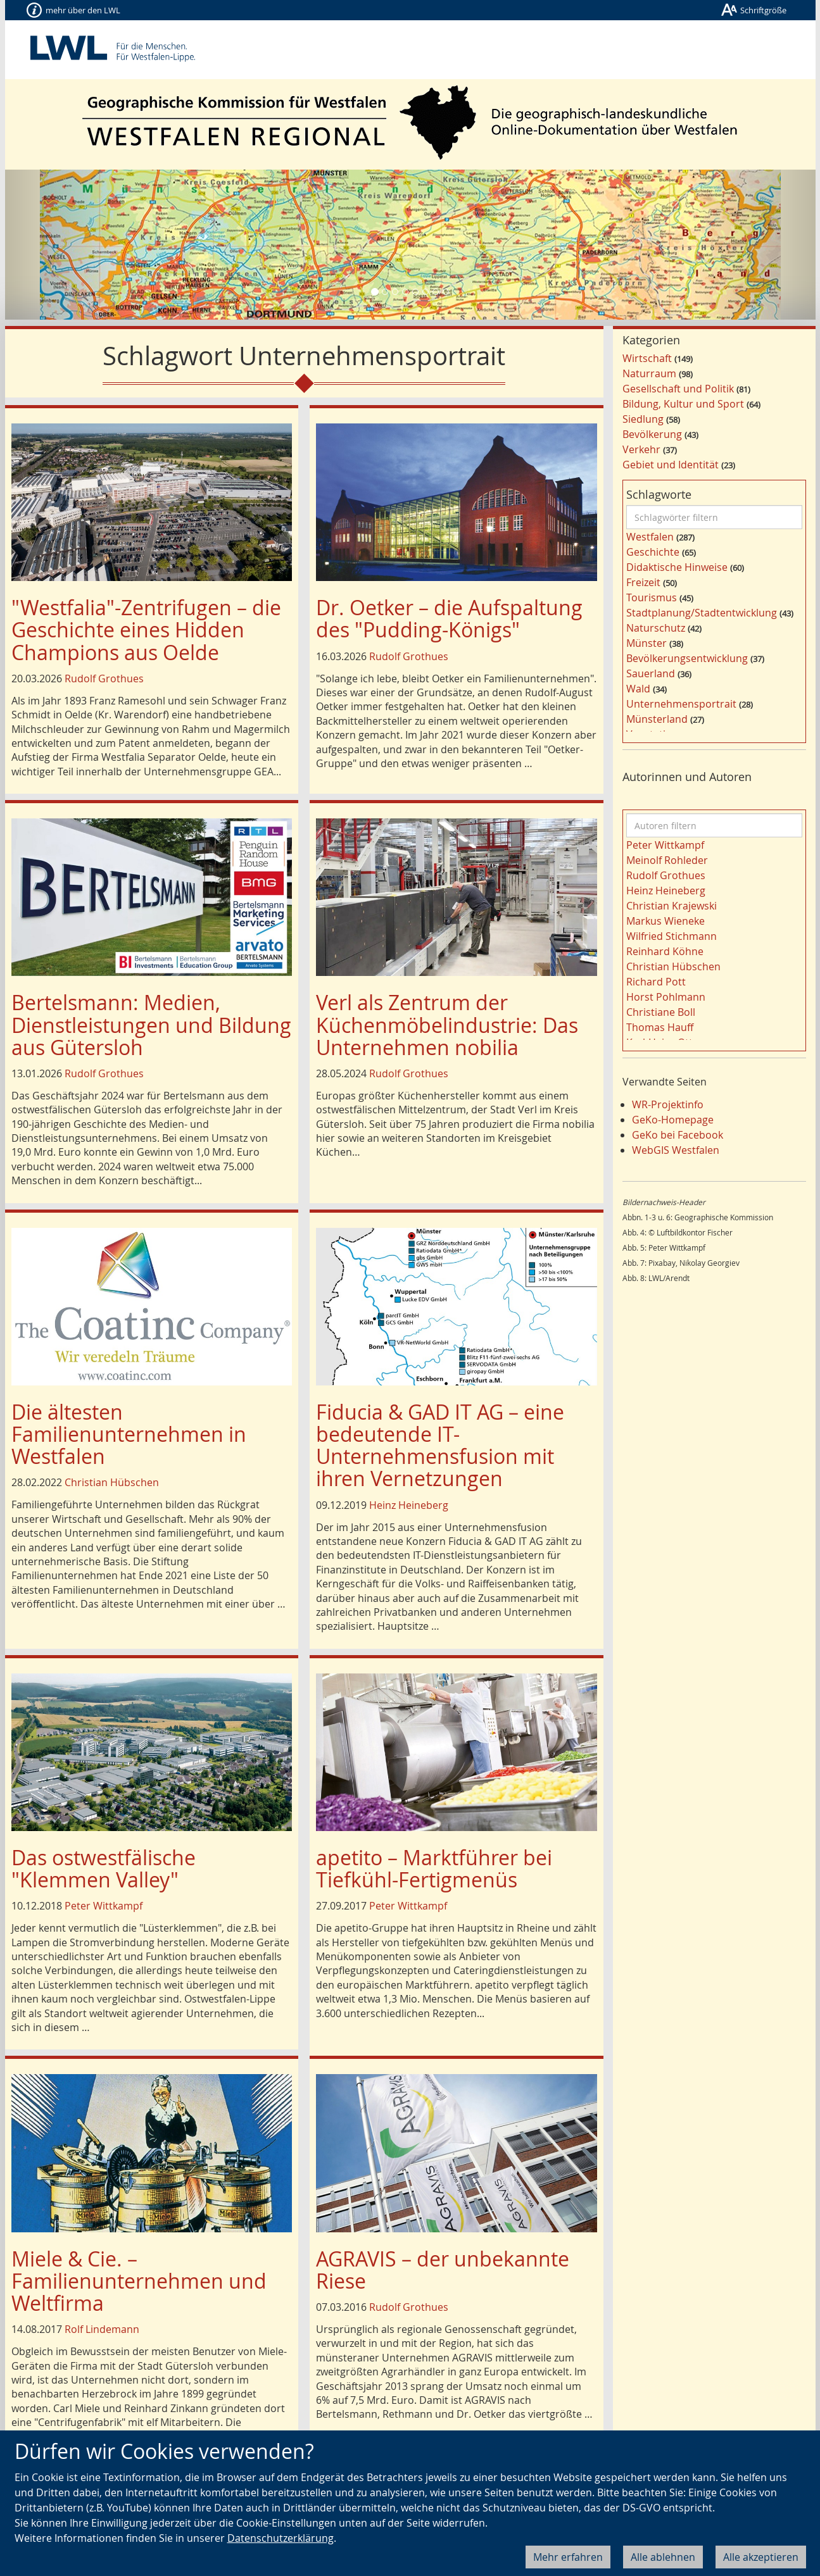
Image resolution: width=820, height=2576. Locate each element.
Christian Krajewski (671, 906)
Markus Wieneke (665, 921)
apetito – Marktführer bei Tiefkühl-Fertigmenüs (434, 1868)
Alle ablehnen (663, 2557)
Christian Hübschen (112, 1482)
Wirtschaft (647, 358)
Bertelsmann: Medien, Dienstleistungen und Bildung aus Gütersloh (151, 1024)
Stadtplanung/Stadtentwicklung (701, 613)
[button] (66, 245)
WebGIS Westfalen (675, 1150)
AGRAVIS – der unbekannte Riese (442, 2269)
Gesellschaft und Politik (678, 389)
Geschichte (652, 552)
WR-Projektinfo (667, 1104)
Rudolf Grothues (104, 678)
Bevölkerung (652, 434)
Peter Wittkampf (103, 1906)
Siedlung (643, 419)
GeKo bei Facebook (677, 1135)
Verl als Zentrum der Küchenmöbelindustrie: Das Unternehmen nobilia (447, 1024)
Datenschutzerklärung (280, 2538)
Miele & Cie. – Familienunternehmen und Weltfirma (139, 2281)
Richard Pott (656, 982)
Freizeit (643, 582)
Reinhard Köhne (664, 951)
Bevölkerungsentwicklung (687, 658)
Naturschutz (655, 628)
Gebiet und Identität (670, 465)
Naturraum (649, 373)
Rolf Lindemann (102, 2329)
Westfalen (650, 537)
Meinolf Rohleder (667, 860)
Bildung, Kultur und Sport (683, 404)
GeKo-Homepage (673, 1120)
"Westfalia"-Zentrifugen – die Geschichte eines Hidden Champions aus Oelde (146, 629)
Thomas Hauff (659, 1027)
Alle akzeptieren (760, 2557)
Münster (646, 643)
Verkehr (641, 449)
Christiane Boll (660, 1012)
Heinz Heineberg (408, 1505)
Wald (638, 689)
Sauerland (650, 673)
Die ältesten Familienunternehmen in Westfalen (128, 1434)
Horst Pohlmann (665, 997)
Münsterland (657, 719)
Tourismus (651, 597)
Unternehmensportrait (681, 704)
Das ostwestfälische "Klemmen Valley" (103, 1868)
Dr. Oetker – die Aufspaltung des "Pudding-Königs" (449, 618)
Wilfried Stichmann (671, 936)
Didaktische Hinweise (677, 567)
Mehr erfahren (568, 2557)
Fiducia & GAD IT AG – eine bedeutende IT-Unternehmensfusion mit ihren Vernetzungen (440, 1445)
